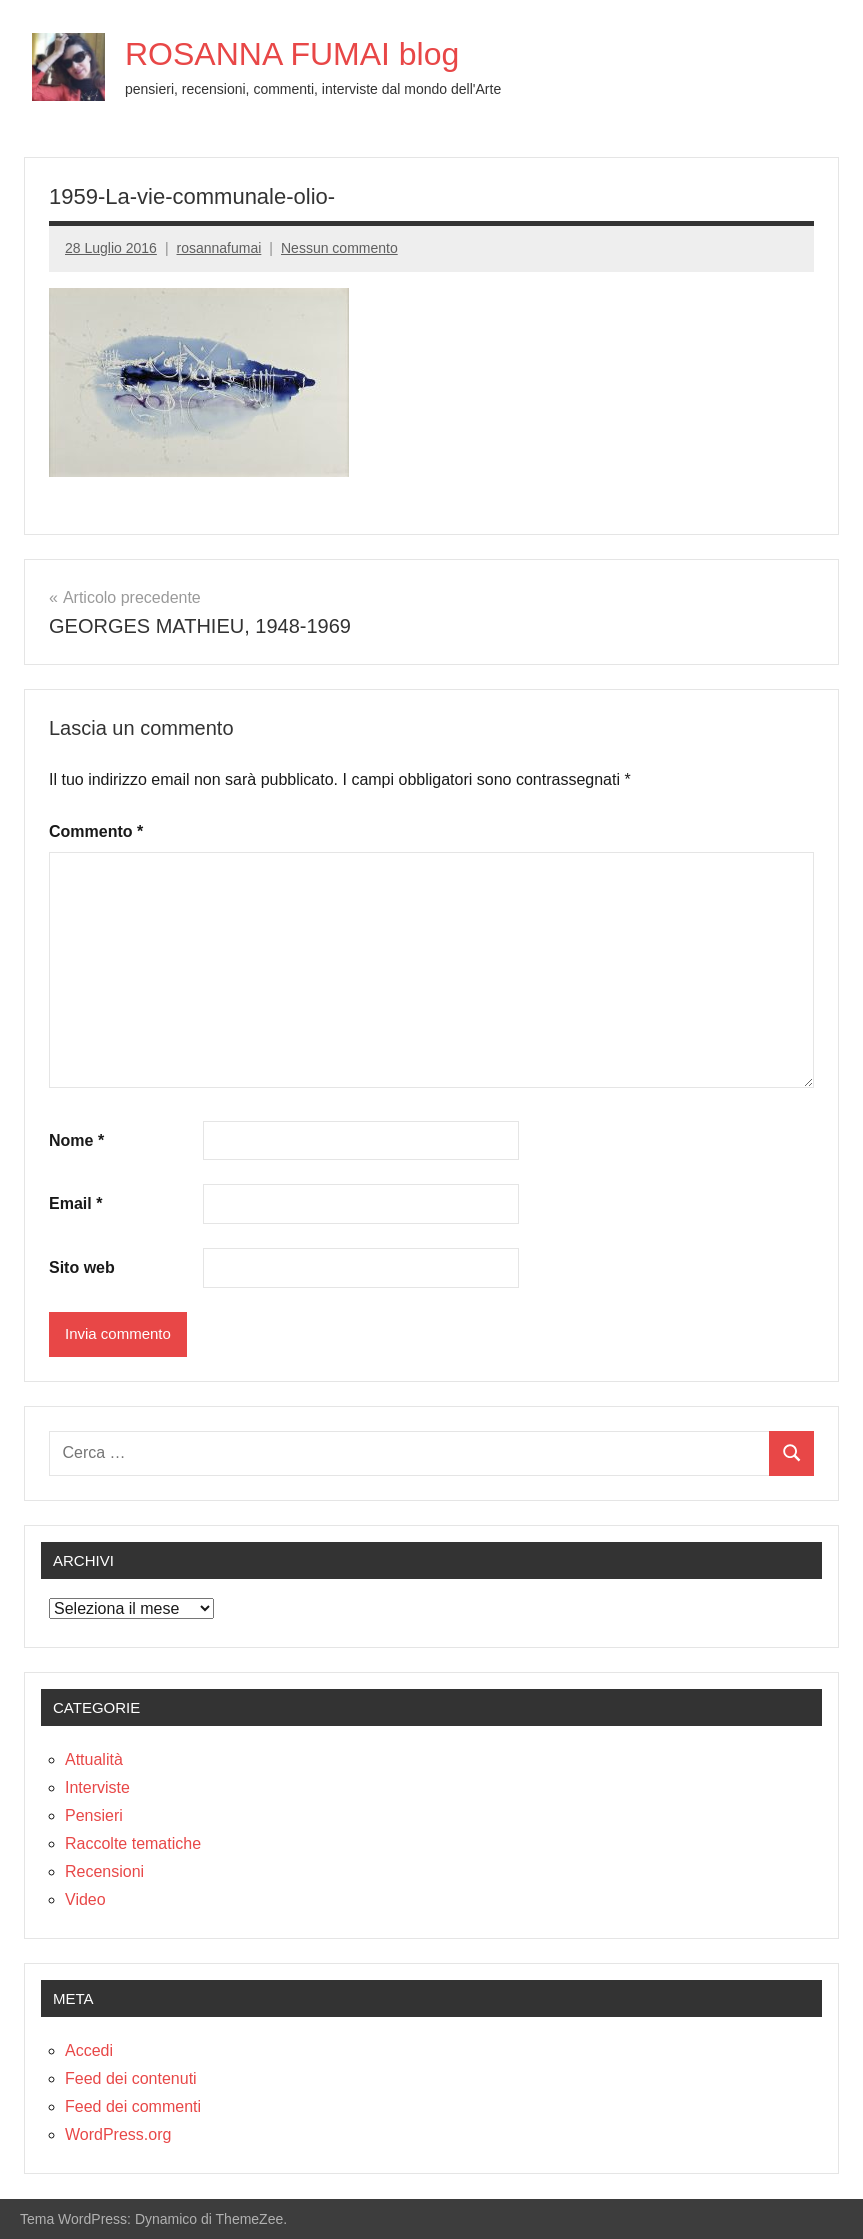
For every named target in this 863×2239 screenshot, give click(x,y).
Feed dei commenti (133, 2106)
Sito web (82, 1267)
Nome (76, 1140)
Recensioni (104, 1871)
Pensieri (94, 1815)
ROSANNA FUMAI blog (292, 54)
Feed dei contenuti (131, 2078)
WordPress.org (118, 2134)
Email (75, 1203)
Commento (96, 831)
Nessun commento (339, 248)
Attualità (94, 1759)
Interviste (97, 1787)
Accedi (89, 2050)
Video (85, 1899)
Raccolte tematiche (133, 1843)
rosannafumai (219, 248)
